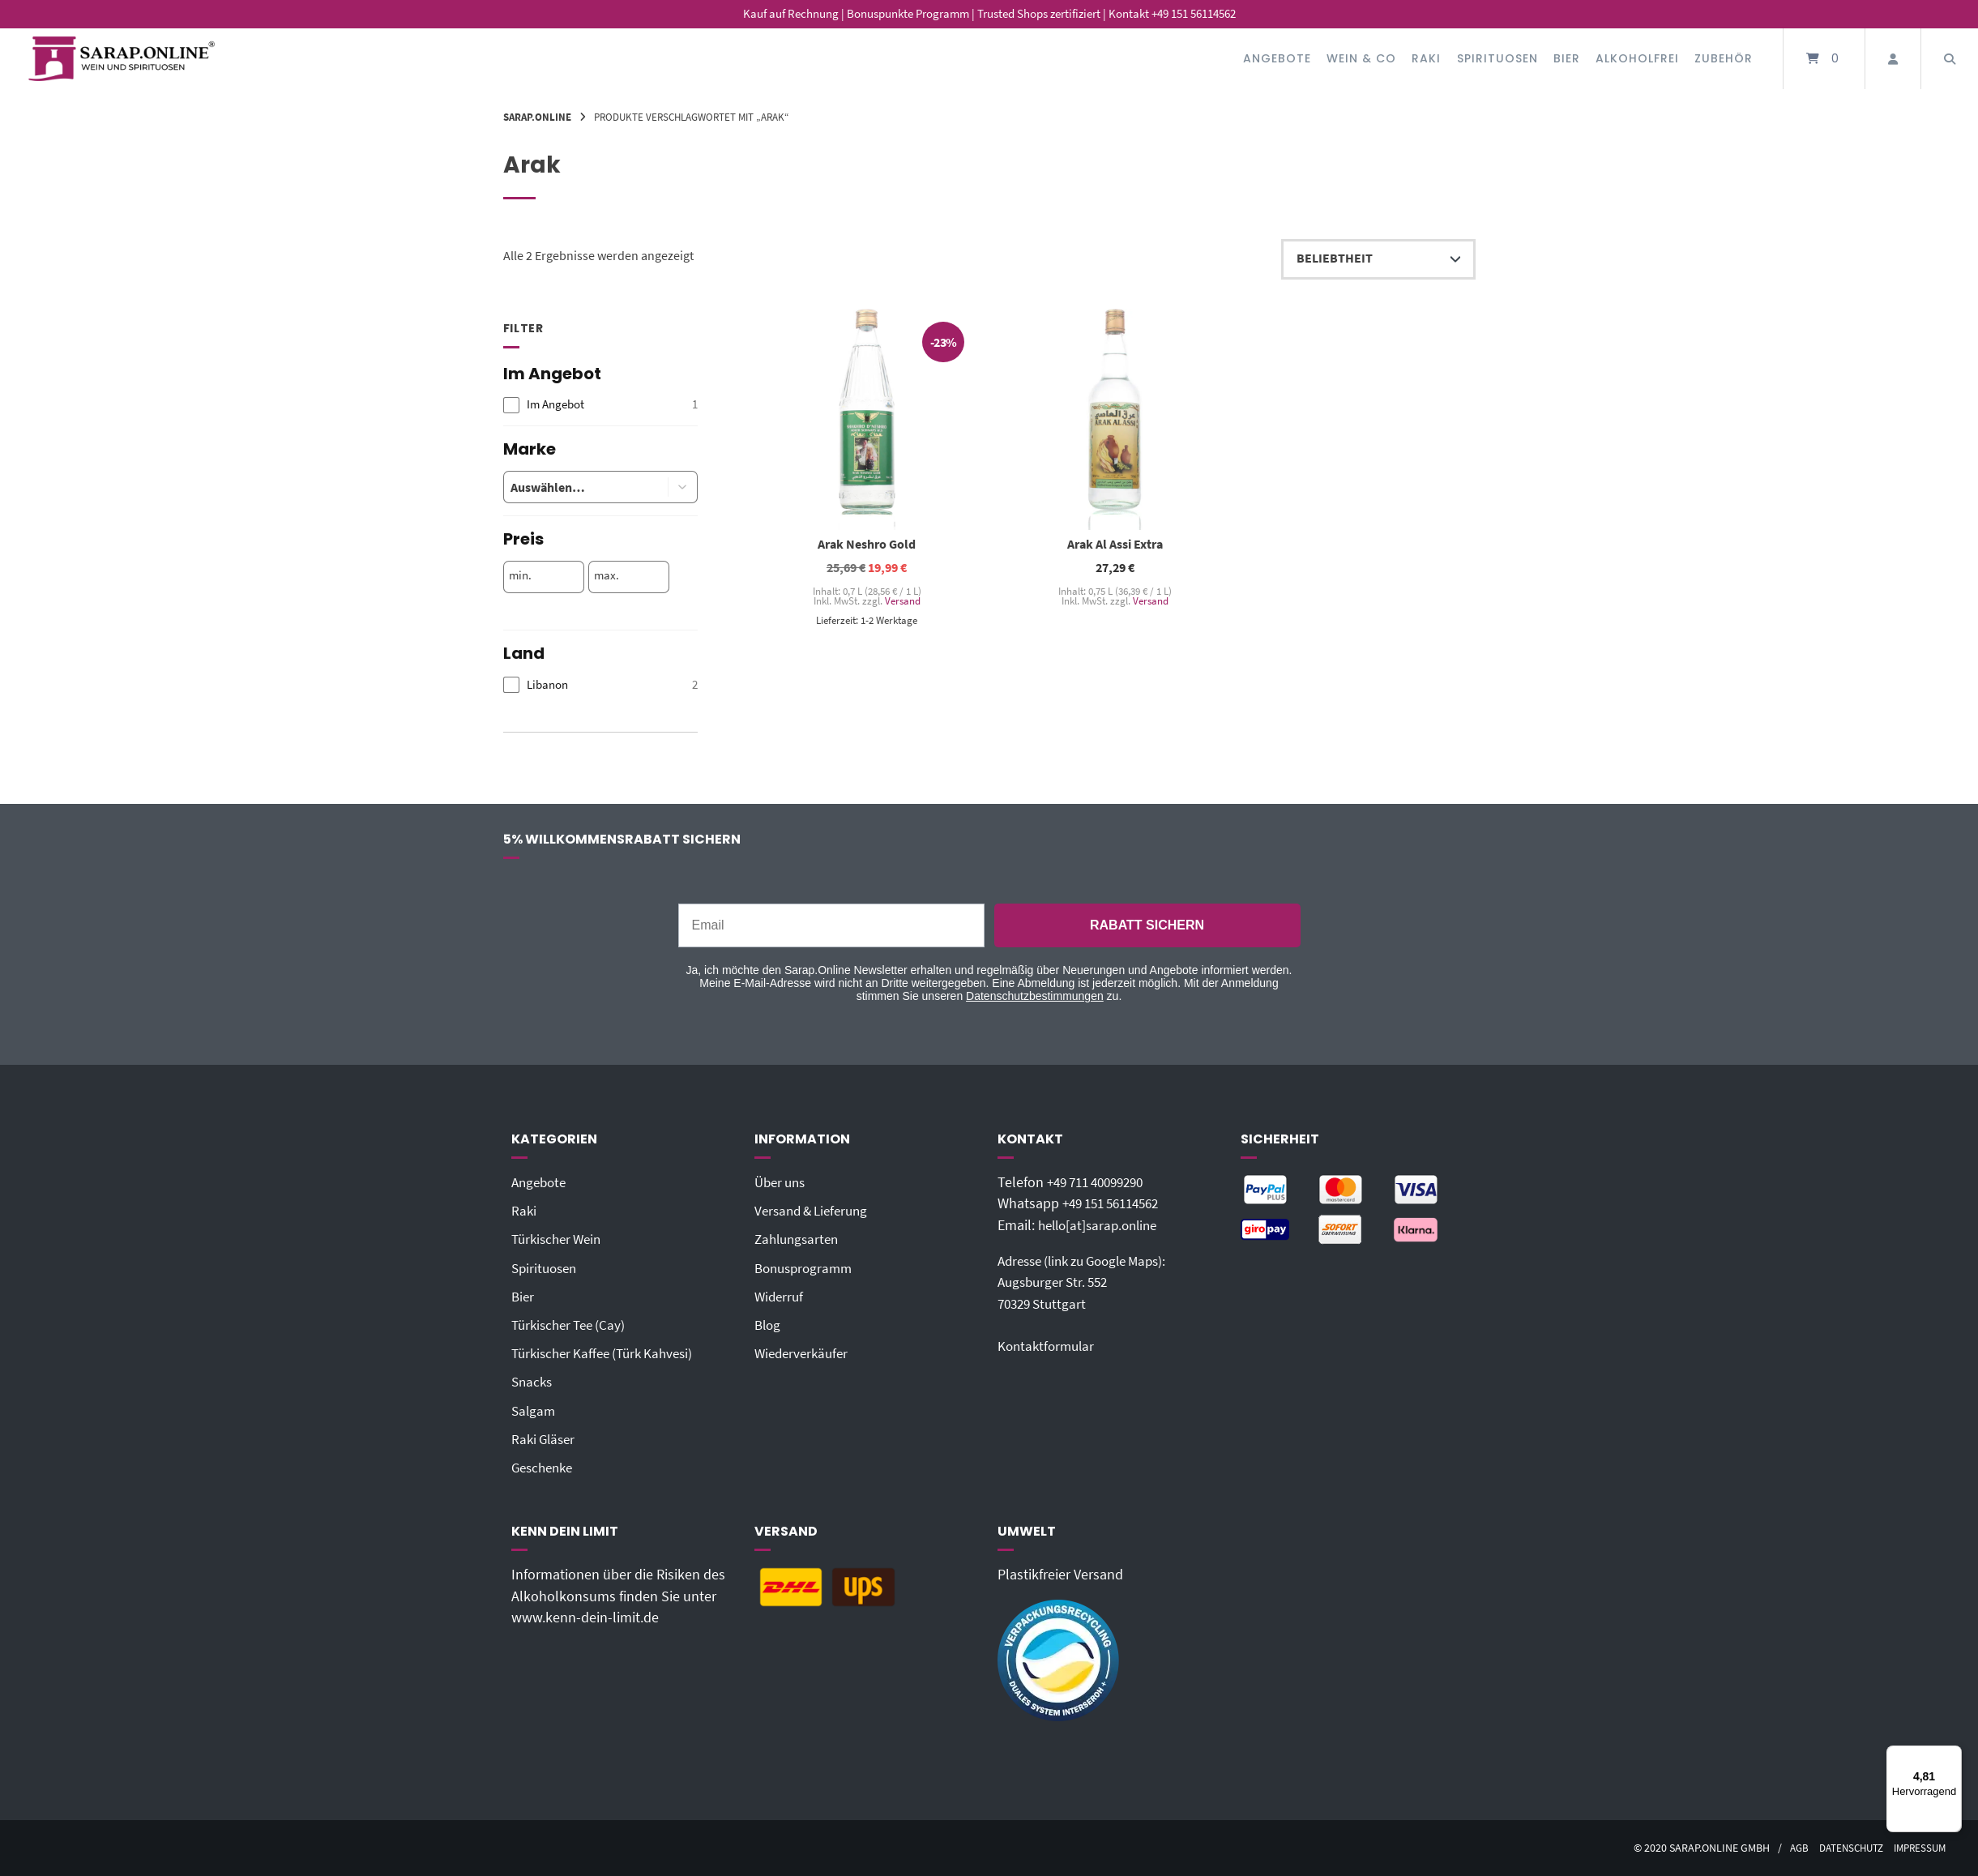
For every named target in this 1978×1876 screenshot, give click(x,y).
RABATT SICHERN (1147, 925)
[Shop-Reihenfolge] (1378, 259)
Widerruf (780, 1297)
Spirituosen (1497, 58)
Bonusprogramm (806, 1268)
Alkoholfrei (1637, 58)
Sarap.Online (537, 116)
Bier (1566, 58)
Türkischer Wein (560, 1239)
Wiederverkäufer (804, 1353)
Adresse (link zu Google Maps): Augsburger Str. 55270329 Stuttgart (1091, 1282)
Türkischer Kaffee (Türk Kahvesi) (608, 1353)
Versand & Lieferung (815, 1211)
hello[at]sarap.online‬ (1102, 1225)
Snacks (533, 1382)
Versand (902, 601)
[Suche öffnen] (1949, 58)
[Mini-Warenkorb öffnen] (1824, 58)
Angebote (1277, 58)
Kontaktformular (1049, 1346)
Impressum (1917, 1848)
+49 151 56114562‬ (1116, 1203)
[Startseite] (121, 58)
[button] (683, 487)
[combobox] (573, 487)
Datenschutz (1842, 1848)
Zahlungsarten (799, 1239)
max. (606, 575)
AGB (1786, 1848)
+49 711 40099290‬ (1101, 1182)
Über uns (782, 1182)
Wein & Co (1361, 58)
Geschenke (545, 1467)
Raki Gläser (545, 1439)
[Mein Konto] (1892, 58)
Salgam (534, 1411)
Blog (768, 1325)
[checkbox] (600, 404)
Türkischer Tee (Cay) (572, 1325)
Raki (1426, 58)
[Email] (831, 925)
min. (520, 575)
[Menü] (1952, 1755)
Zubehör (1723, 58)
